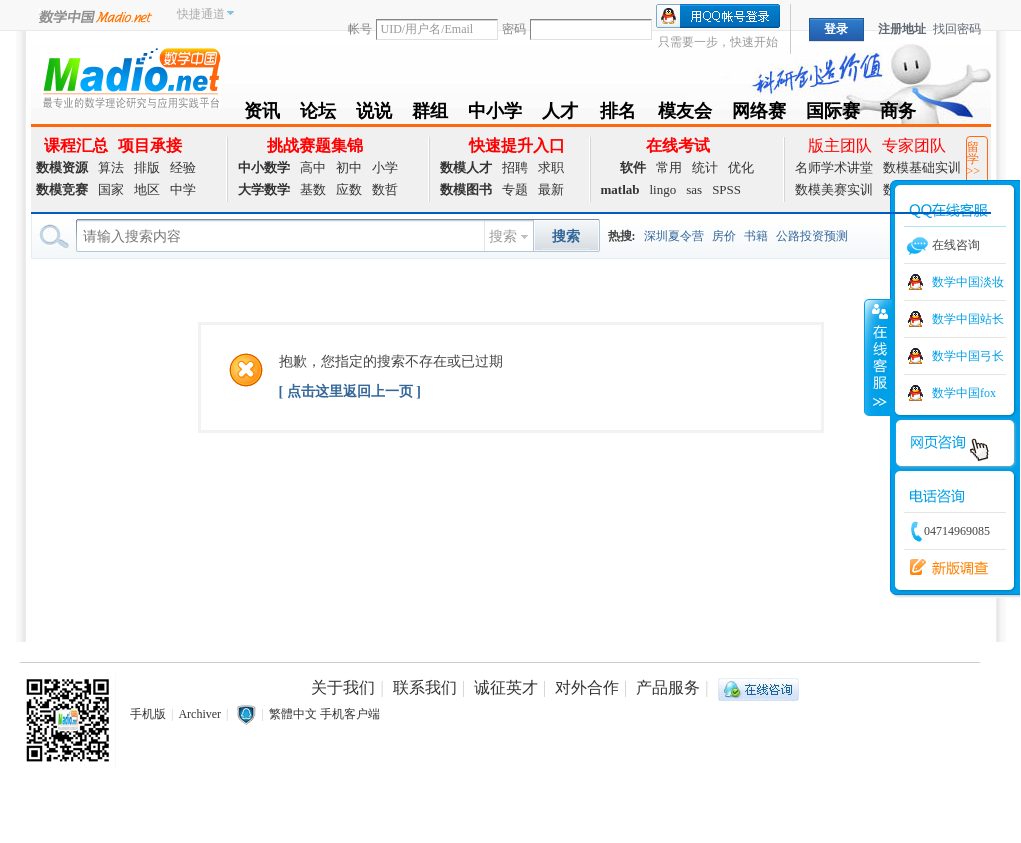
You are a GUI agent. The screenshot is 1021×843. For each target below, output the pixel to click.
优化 (741, 167)
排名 (618, 114)
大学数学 (264, 189)
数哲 (385, 189)
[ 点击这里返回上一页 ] (350, 391)
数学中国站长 (968, 319)
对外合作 (587, 687)
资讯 (262, 114)
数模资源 (62, 167)
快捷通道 (201, 14)
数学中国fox (964, 393)
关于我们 (343, 687)
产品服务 (668, 687)
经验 (183, 167)
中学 (183, 189)
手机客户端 (350, 714)
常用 (669, 167)
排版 (147, 167)
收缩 (878, 357)
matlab (620, 189)
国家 (111, 189)
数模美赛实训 (834, 189)
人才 (560, 114)
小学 (385, 167)
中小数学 (264, 167)
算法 (111, 167)
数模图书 (466, 189)
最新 (551, 189)
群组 (430, 114)
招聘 (515, 167)
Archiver (199, 714)
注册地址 (902, 29)
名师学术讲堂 (834, 167)
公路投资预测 (812, 236)
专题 (515, 189)
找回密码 (957, 29)
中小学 (495, 114)
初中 (349, 167)
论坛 (318, 114)
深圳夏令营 (674, 236)
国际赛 (833, 114)
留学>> (974, 159)
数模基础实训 (922, 167)
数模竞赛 (62, 189)
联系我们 (425, 687)
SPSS (726, 189)
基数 (313, 189)
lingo (663, 189)
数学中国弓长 (968, 356)
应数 (349, 189)
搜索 (503, 236)
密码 (514, 29)
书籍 (756, 236)
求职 (551, 167)
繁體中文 (293, 714)
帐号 (360, 29)
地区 (147, 189)
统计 (705, 167)
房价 (724, 236)
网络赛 (759, 114)
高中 (313, 167)
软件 (633, 167)
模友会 (685, 114)
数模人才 (466, 167)
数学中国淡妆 (968, 282)
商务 (898, 114)
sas (694, 189)
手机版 (148, 714)
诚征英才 (506, 687)
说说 (374, 114)
